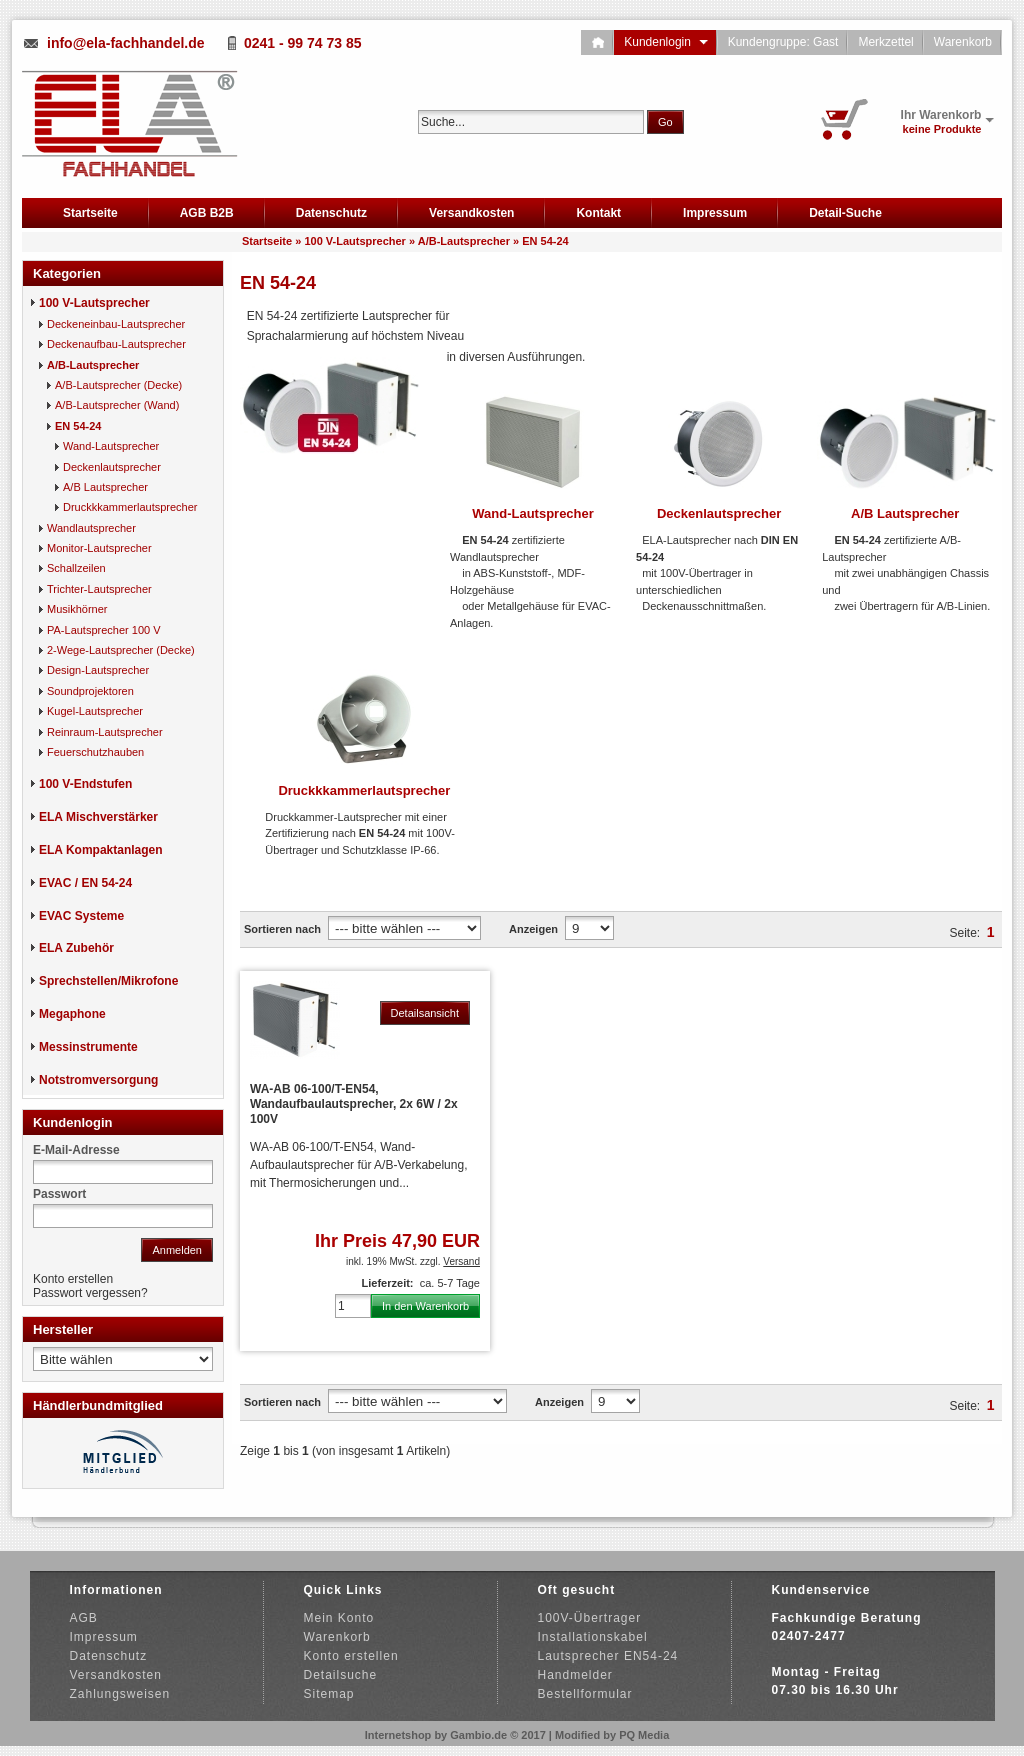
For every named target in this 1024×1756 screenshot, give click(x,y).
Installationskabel (593, 1637)
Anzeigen (533, 929)
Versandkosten (471, 213)
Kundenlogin (665, 42)
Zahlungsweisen (120, 1694)
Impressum (715, 213)
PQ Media (644, 1735)
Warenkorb (963, 42)
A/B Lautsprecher (905, 513)
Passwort (59, 1194)
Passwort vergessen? (90, 1293)
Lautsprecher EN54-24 (608, 1656)
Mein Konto (339, 1618)
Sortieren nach (282, 929)
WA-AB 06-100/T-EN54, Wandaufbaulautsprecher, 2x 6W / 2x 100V (354, 1104)
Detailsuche (341, 1675)
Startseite (90, 213)
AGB (84, 1618)
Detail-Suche (845, 213)
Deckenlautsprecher (719, 513)
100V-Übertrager (590, 1618)
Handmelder (575, 1675)
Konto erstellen (73, 1279)
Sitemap (329, 1694)
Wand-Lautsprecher (533, 513)
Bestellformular (585, 1694)
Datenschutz (331, 213)
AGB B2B (207, 213)
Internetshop (398, 1735)
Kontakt (598, 213)
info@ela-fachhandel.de (126, 43)
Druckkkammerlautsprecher (364, 790)
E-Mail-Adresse (76, 1150)
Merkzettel (885, 42)
